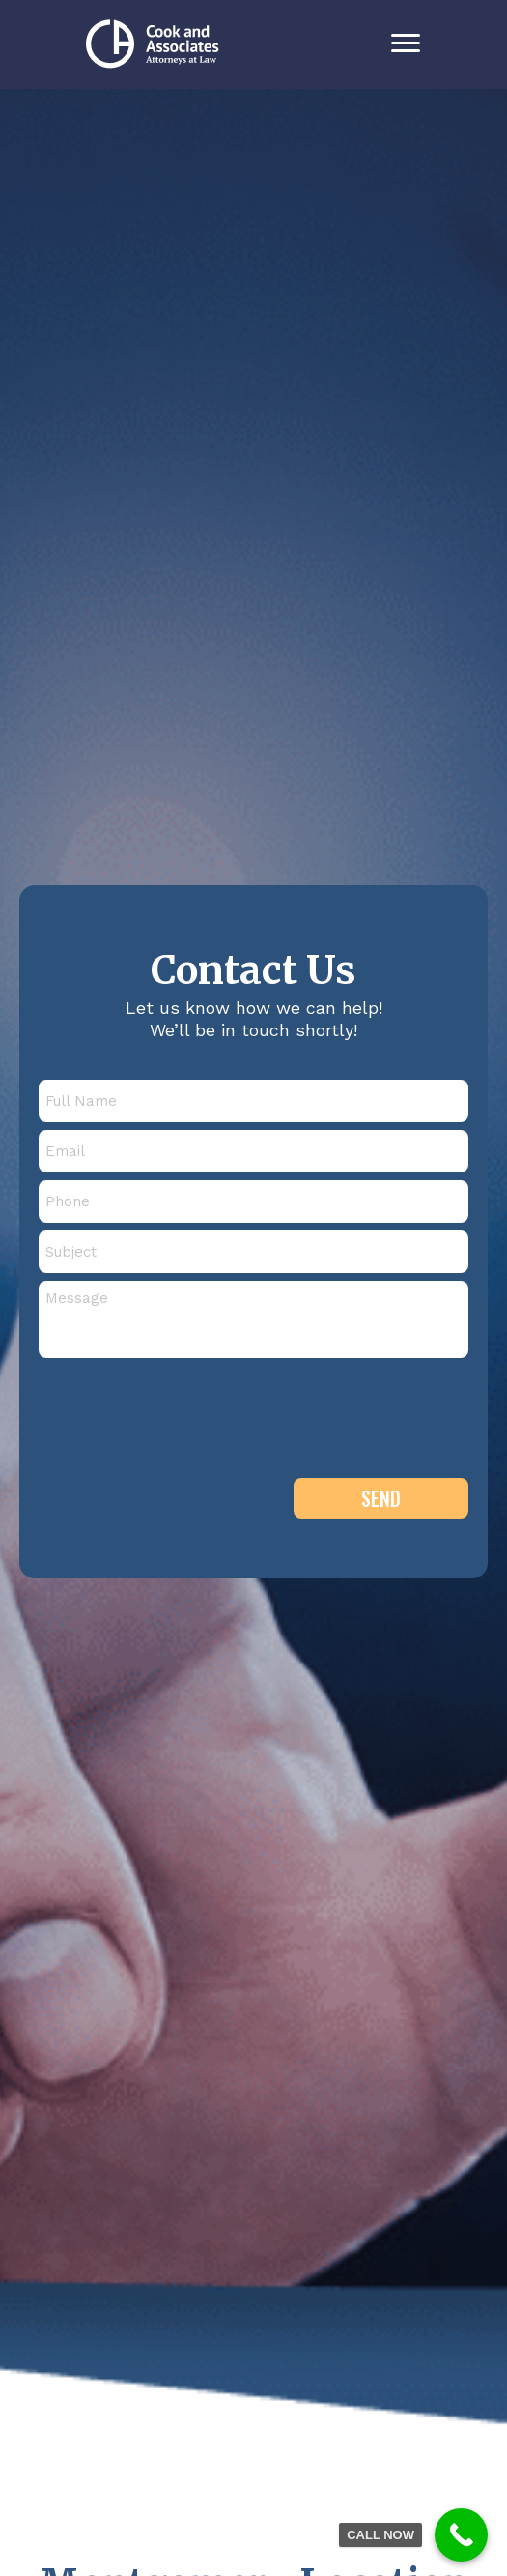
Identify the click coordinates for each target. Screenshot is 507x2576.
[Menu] (405, 43)
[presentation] (185, 1409)
